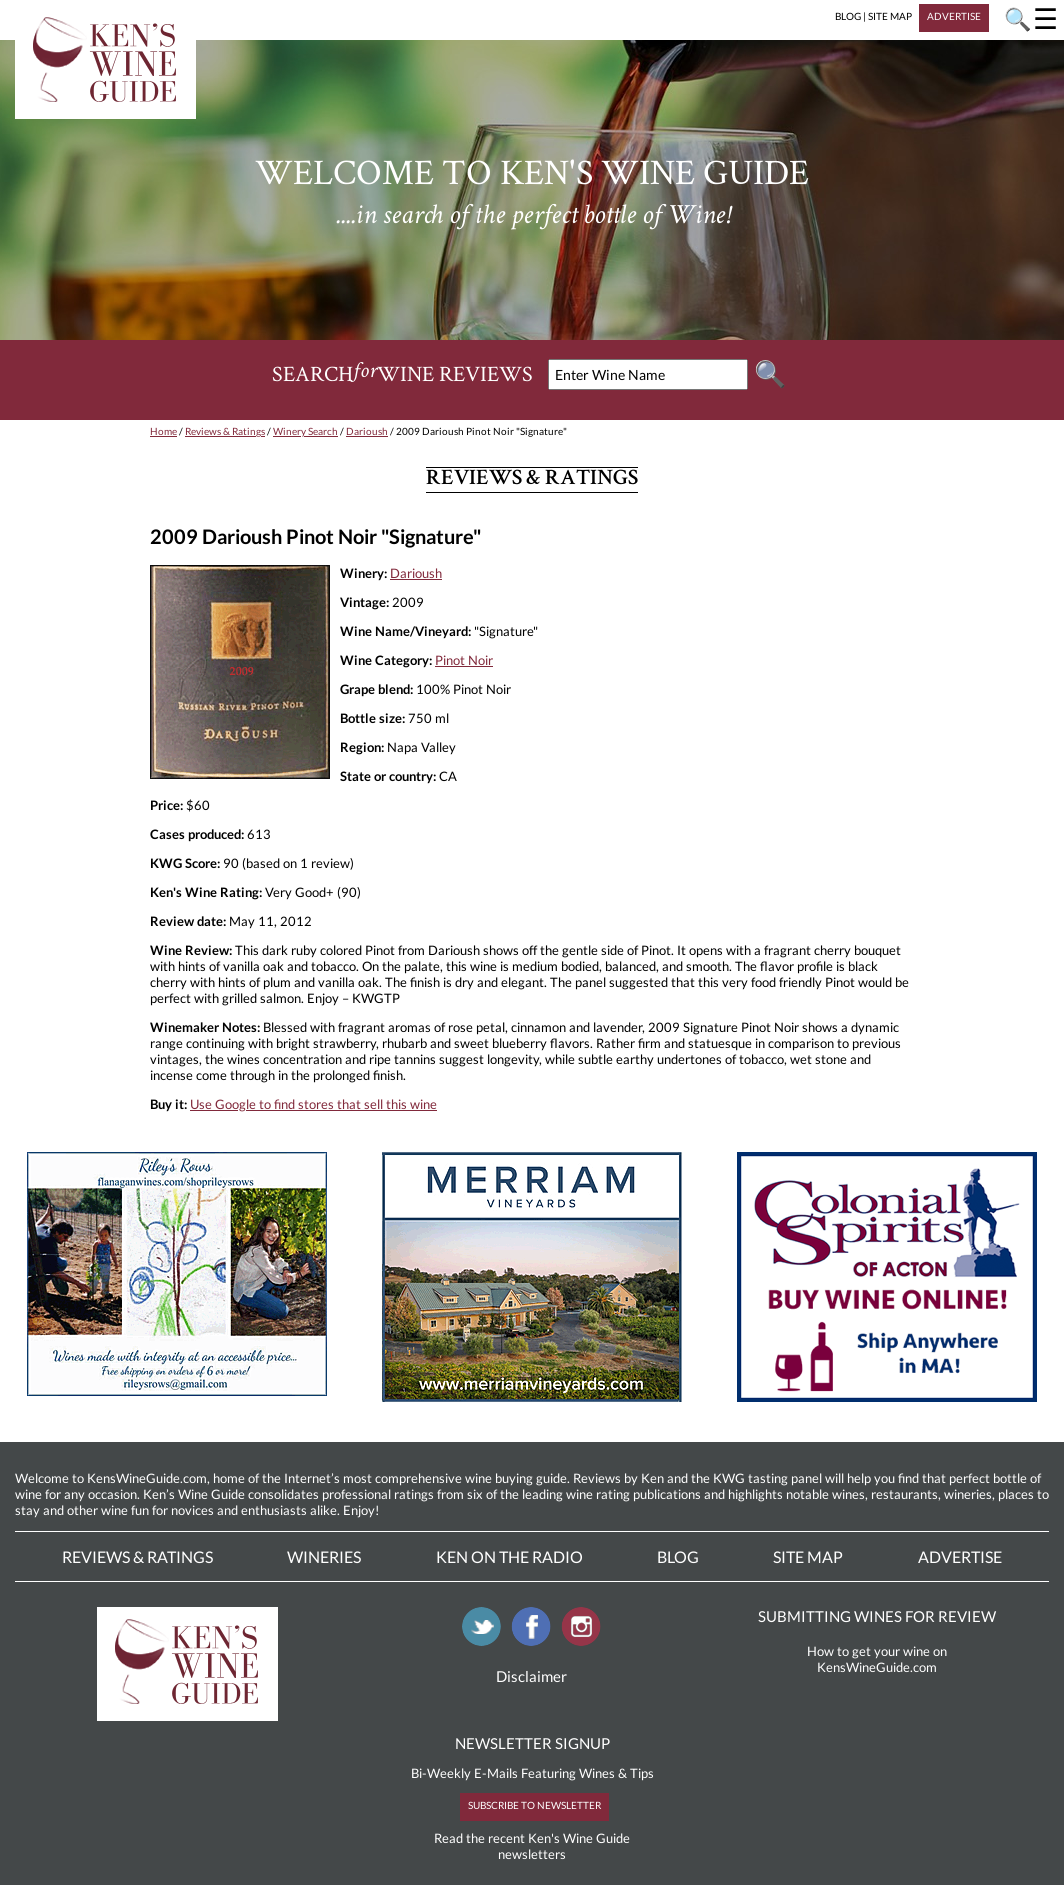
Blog (678, 1556)
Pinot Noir (464, 660)
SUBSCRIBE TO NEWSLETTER (534, 1805)
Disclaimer (531, 1676)
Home (163, 431)
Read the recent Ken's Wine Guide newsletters (532, 1846)
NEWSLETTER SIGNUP (532, 1743)
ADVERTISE (954, 16)
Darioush (367, 431)
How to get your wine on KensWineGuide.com (877, 1659)
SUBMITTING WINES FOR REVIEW (877, 1616)
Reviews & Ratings (225, 431)
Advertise (960, 1556)
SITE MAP (890, 16)
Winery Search (305, 431)
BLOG (848, 16)
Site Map (808, 1556)
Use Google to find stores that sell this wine (313, 1104)
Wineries (324, 1556)
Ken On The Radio (509, 1556)
